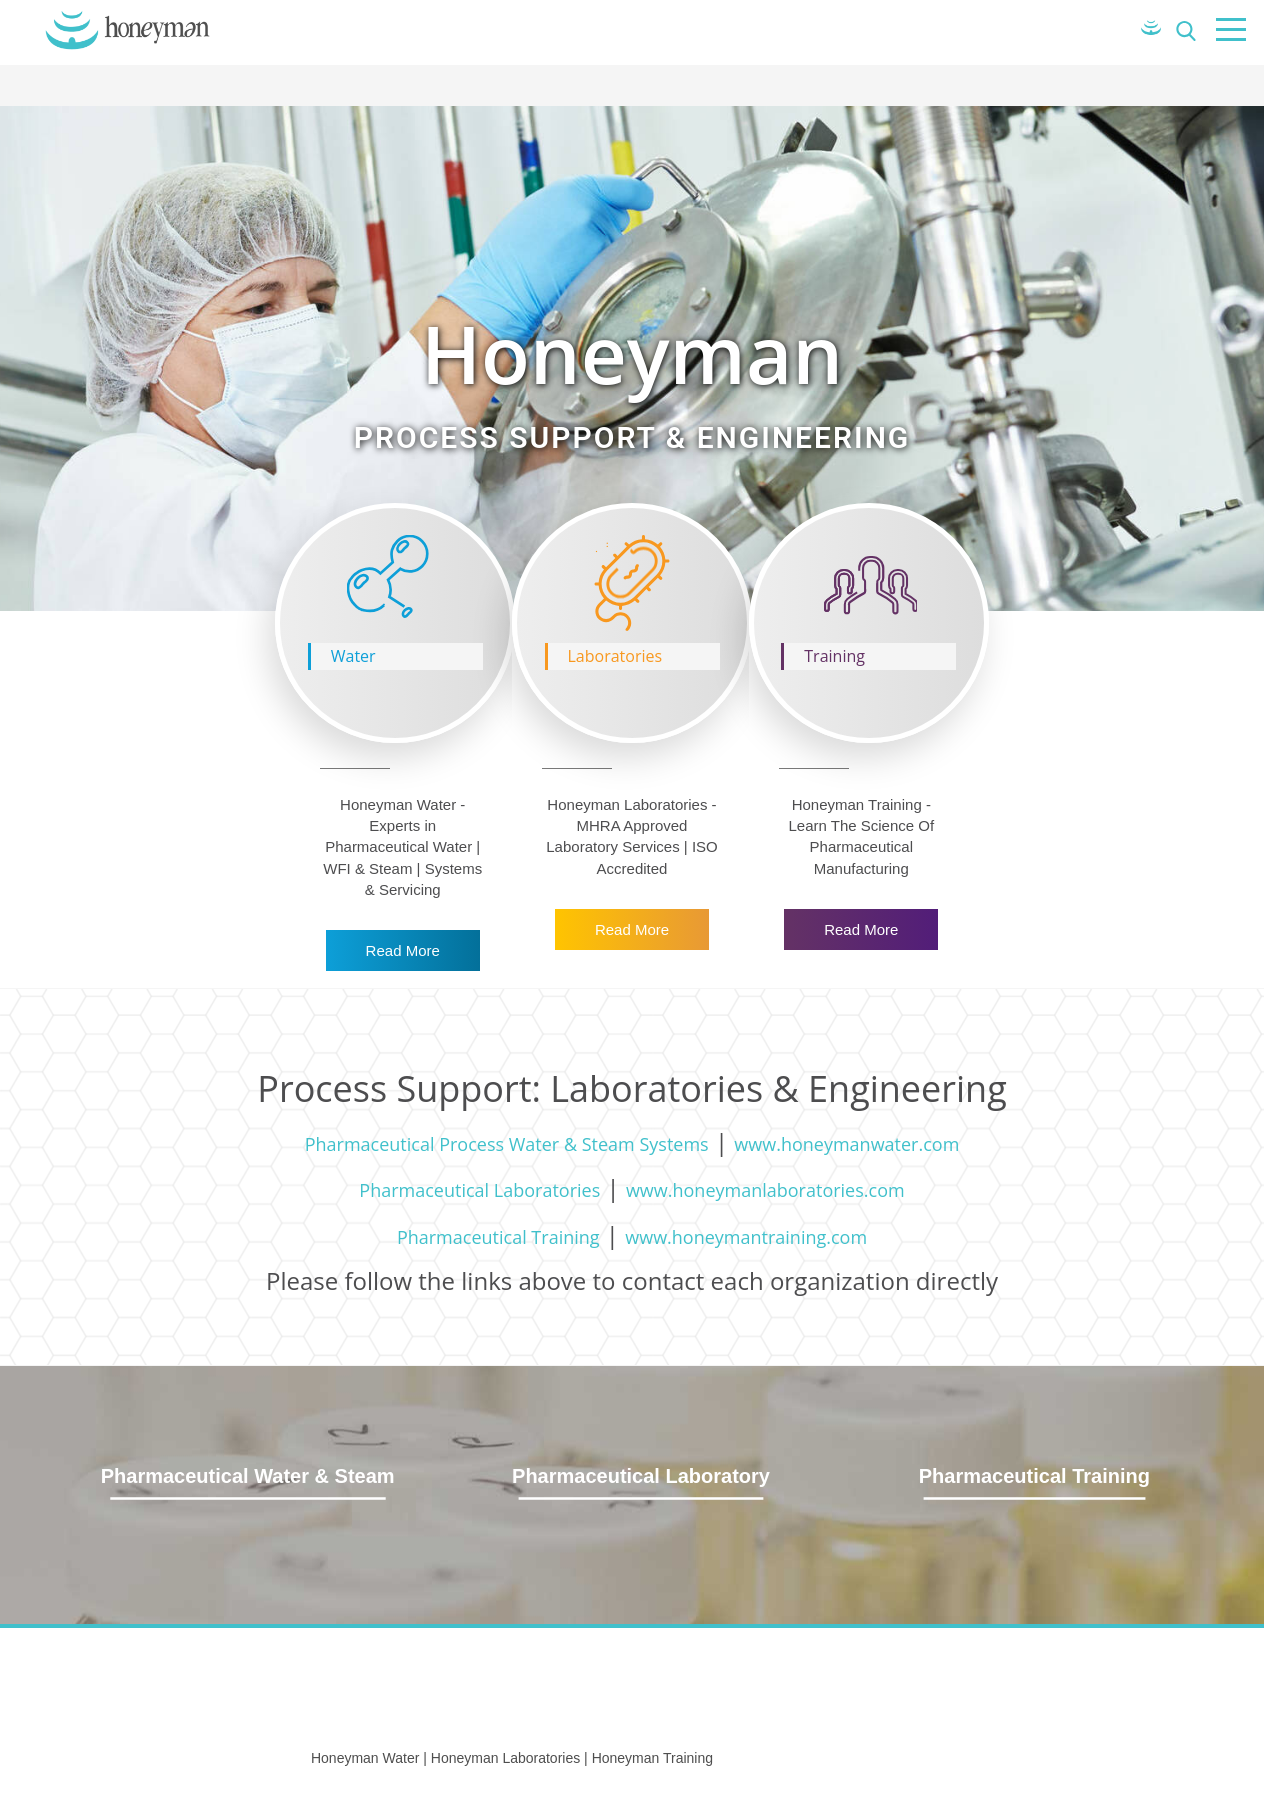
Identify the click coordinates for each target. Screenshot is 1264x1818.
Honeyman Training (652, 1758)
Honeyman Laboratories (505, 1758)
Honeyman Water (365, 1758)
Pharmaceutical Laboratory (641, 1476)
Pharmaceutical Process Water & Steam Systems (507, 1144)
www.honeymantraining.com (746, 1237)
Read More (403, 950)
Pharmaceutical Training (498, 1237)
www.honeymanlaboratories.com (765, 1190)
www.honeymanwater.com (846, 1144)
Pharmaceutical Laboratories (479, 1190)
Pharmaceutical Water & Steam (248, 1476)
